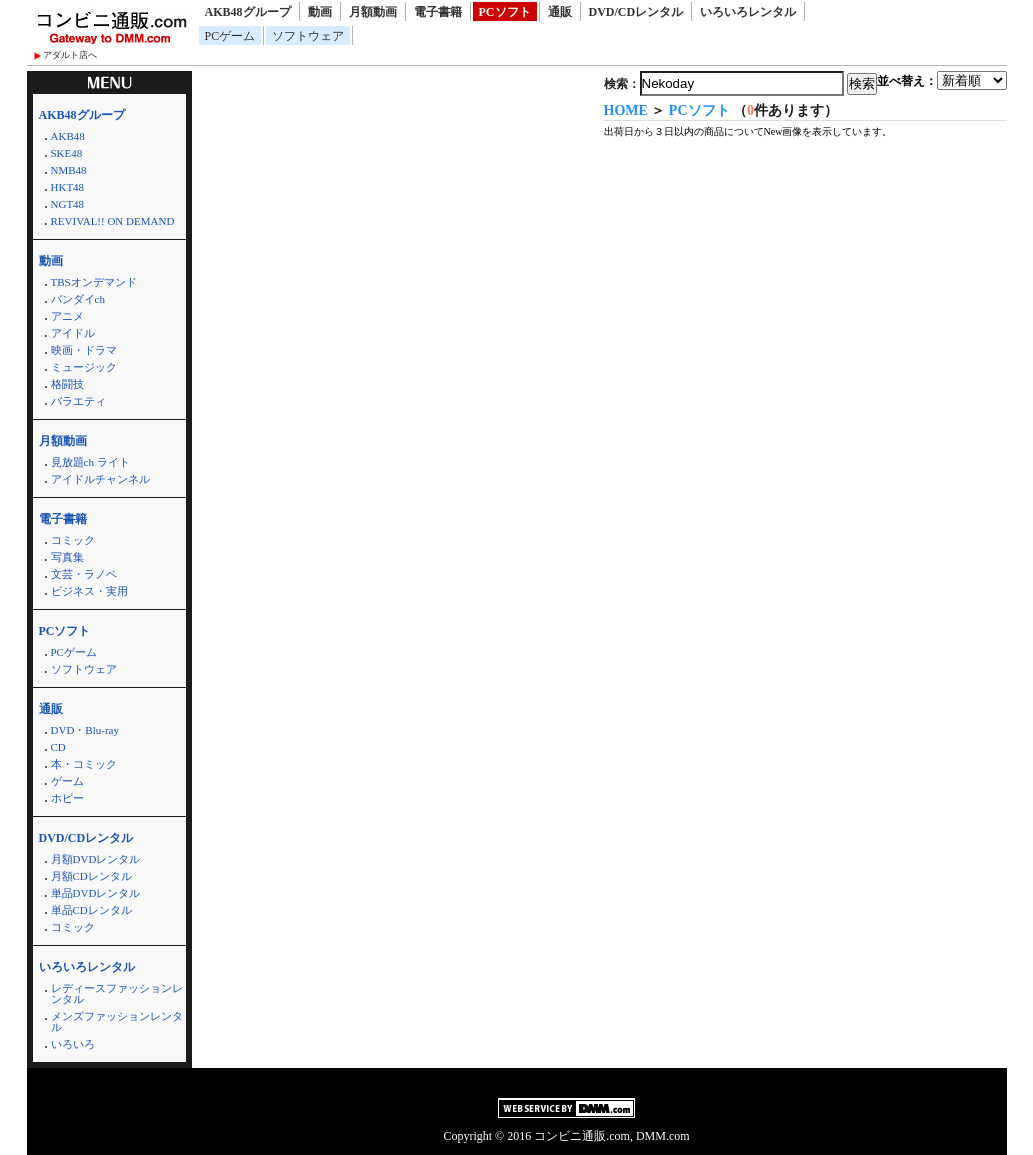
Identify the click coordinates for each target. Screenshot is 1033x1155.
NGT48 (68, 204)
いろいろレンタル (748, 12)
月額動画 (373, 12)
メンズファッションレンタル (117, 1021)
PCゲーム (230, 36)
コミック (73, 540)
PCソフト (505, 12)
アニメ (67, 316)
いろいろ (73, 1044)
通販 (560, 12)
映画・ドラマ (84, 350)
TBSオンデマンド (94, 282)
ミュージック (84, 367)
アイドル (73, 333)
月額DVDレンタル (96, 859)
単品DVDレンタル (96, 893)
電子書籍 (438, 12)
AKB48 (68, 136)
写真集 (67, 557)
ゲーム (67, 781)
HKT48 (68, 187)
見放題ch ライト (90, 462)
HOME (626, 110)
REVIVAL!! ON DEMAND (113, 221)
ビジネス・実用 (89, 591)
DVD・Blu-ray (85, 730)
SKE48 (67, 153)
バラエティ (78, 401)
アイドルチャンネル (100, 479)
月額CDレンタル (91, 876)
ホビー (67, 798)
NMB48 (69, 170)
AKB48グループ (248, 12)
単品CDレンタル (91, 910)
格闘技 (67, 384)
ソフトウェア (308, 36)
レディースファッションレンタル (117, 993)
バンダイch (78, 299)
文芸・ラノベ (84, 574)
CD (58, 747)
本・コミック (84, 764)
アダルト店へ (70, 55)
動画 (320, 12)
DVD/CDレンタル (636, 12)
